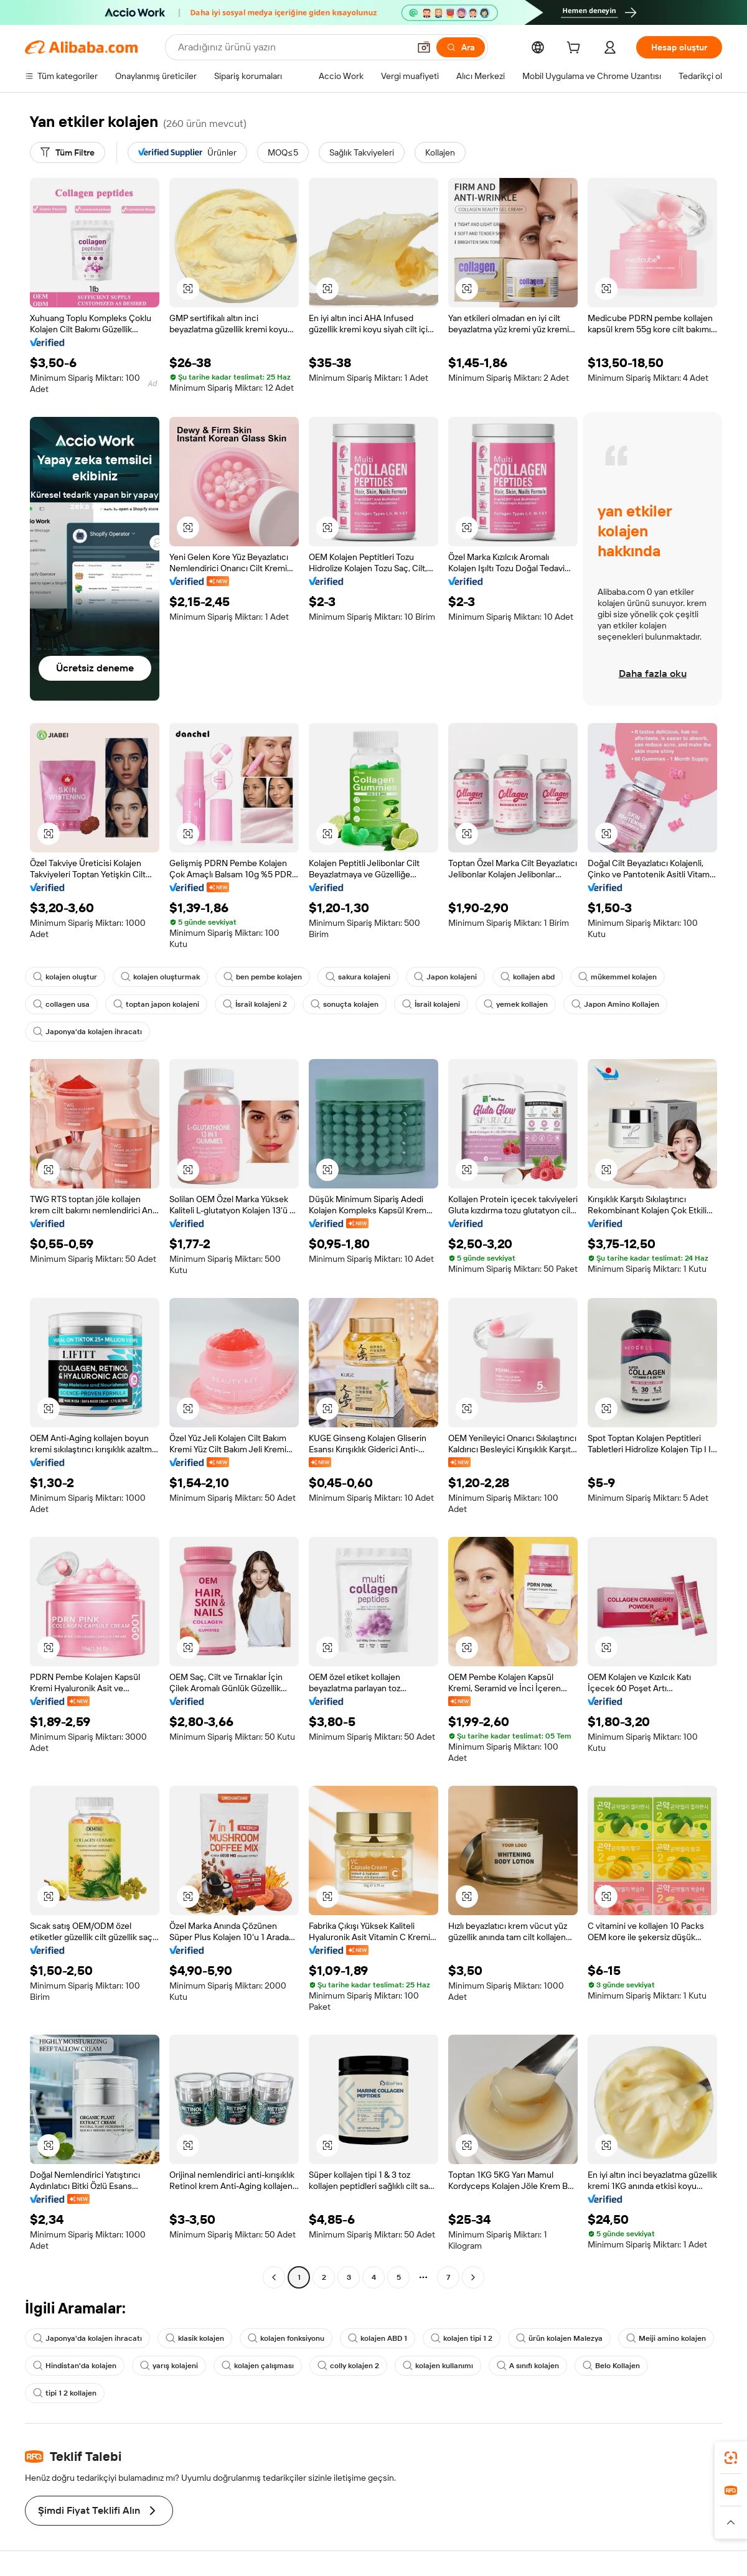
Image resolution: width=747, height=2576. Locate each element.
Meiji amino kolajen (666, 2338)
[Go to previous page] (274, 2277)
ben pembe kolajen (262, 977)
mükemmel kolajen (617, 977)
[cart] (575, 49)
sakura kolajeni (358, 977)
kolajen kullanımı (438, 2366)
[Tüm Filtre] (67, 152)
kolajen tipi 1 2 (461, 2338)
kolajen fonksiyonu (286, 2338)
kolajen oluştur (65, 977)
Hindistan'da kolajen (74, 2366)
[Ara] (460, 47)
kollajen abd (527, 977)
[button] (423, 47)
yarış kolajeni (169, 2366)
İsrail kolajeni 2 (255, 1004)
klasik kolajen (195, 2338)
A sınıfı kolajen (528, 2366)
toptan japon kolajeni (156, 1004)
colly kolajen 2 (348, 2366)
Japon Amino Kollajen (615, 1004)
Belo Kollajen (611, 2366)
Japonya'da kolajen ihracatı (87, 1032)
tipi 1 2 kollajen (64, 2393)
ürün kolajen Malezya (559, 2338)
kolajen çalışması (258, 2366)
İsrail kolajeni (431, 1004)
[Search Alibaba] (292, 47)
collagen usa (61, 1004)
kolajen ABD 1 (377, 2338)
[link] (731, 2458)
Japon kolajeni (445, 977)
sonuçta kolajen (344, 1004)
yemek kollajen (516, 1004)
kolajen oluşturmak (160, 977)
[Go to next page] (473, 2277)
